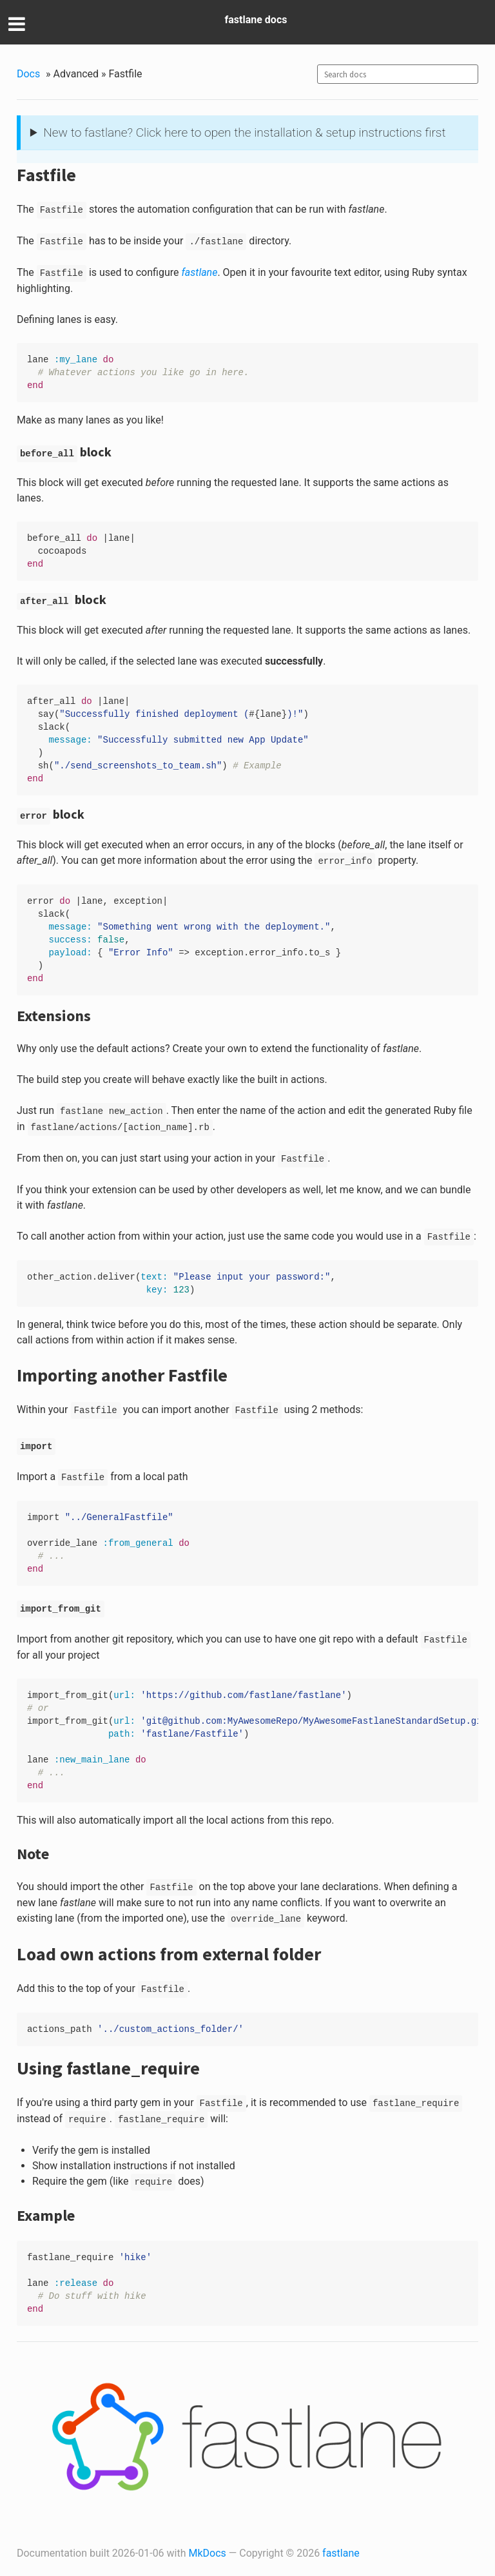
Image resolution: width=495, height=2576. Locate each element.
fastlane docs (256, 20)
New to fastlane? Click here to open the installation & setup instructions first (244, 132)
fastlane (341, 2553)
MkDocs (207, 2553)
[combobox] (397, 74)
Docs (28, 74)
